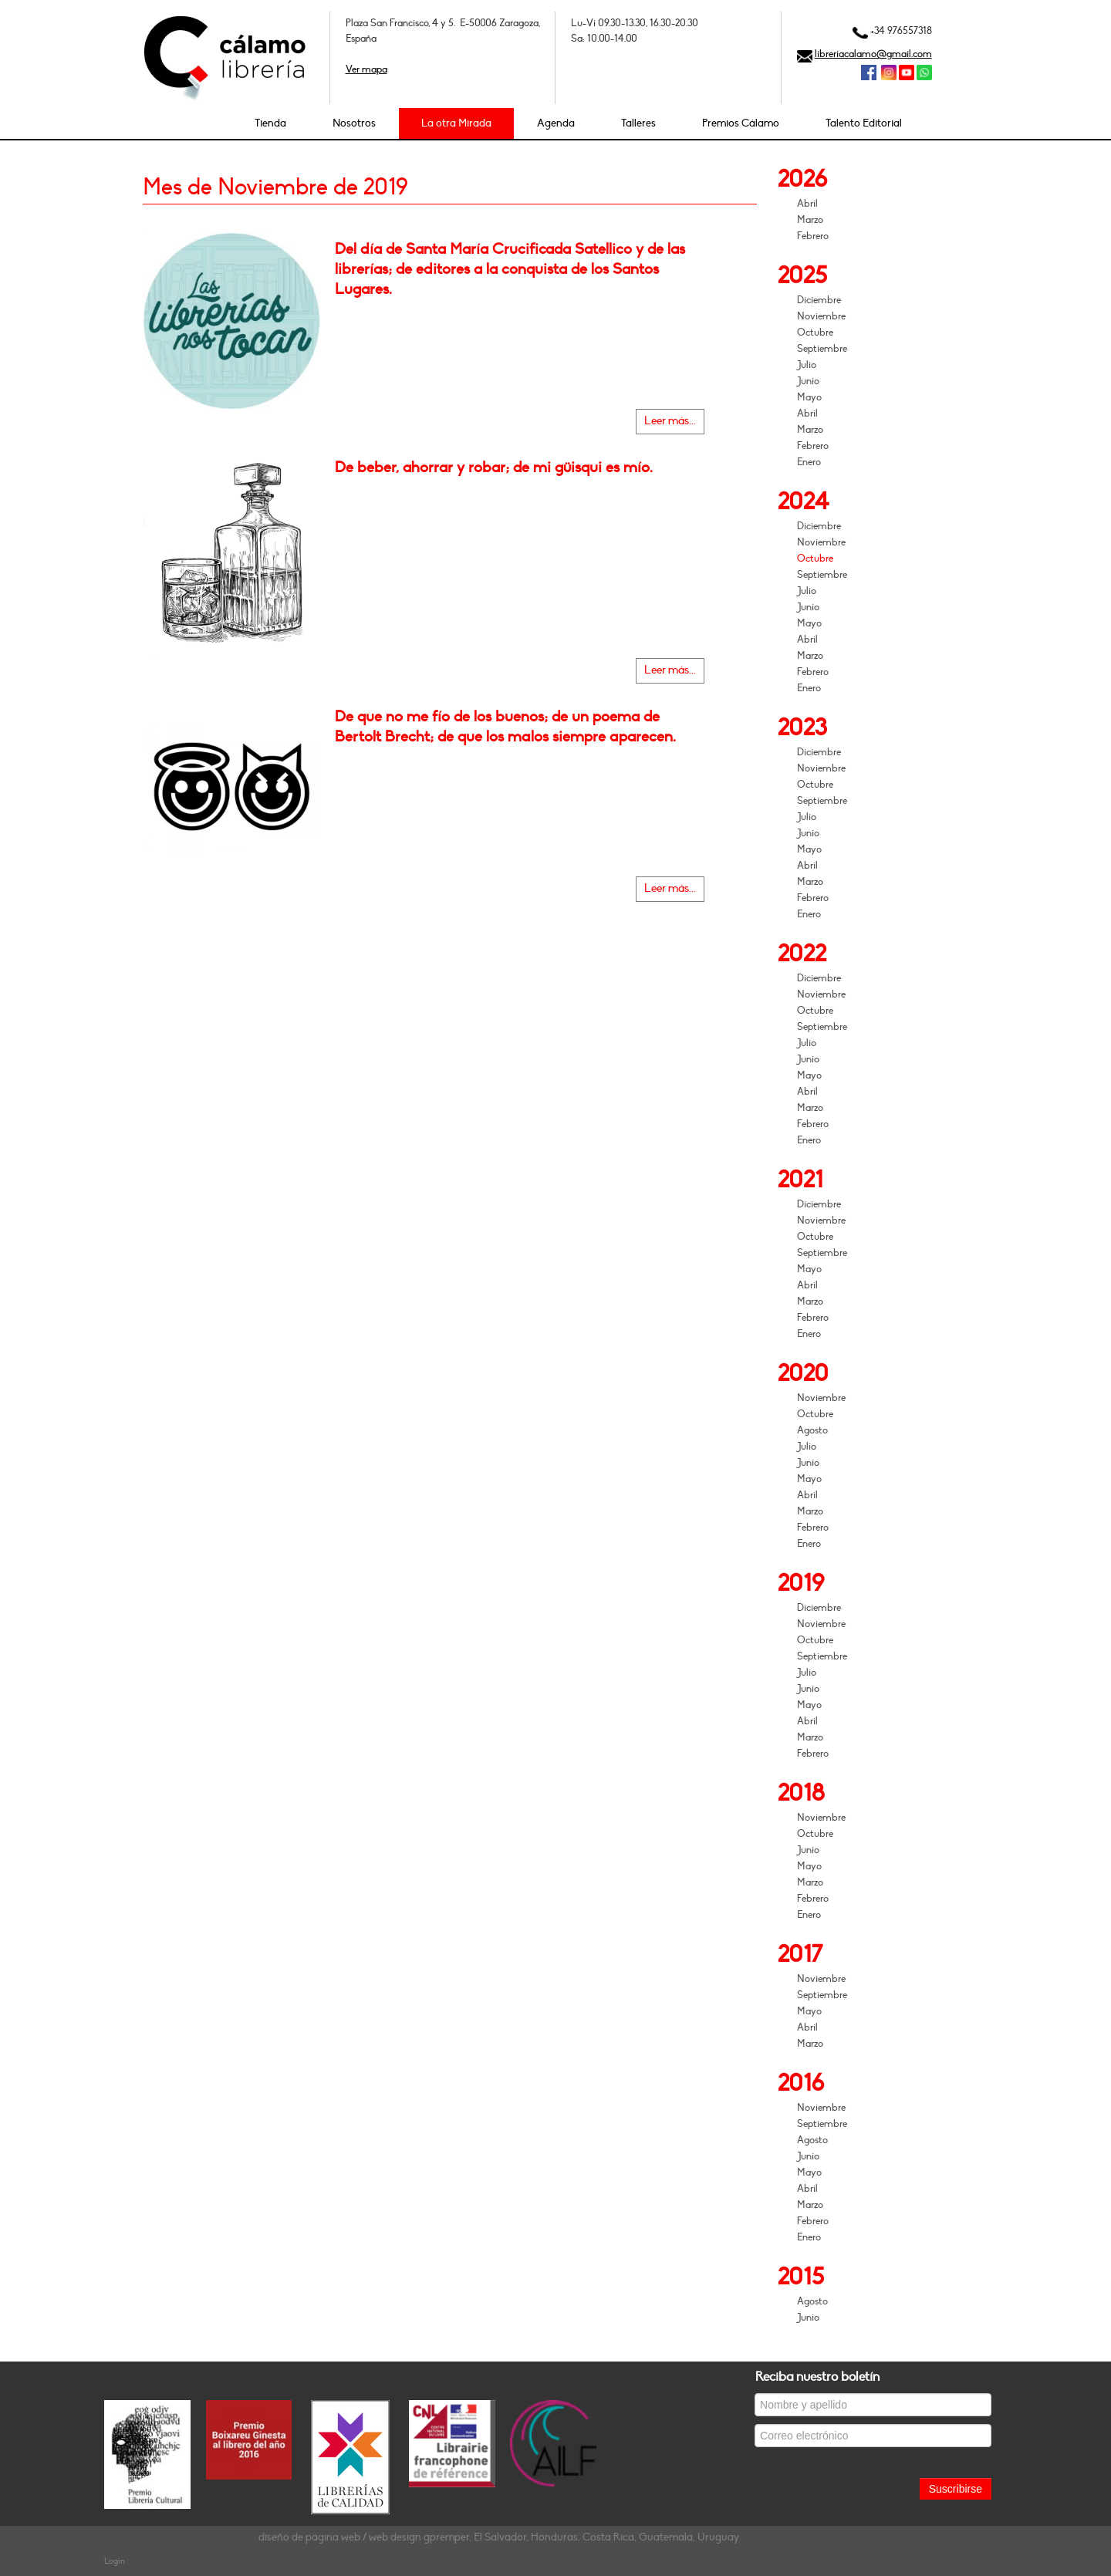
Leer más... (670, 420)
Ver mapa (366, 69)
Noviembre (821, 316)
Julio (806, 365)
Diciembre (819, 300)
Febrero (813, 236)
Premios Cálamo (740, 123)
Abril (807, 204)
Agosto (812, 1430)
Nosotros (354, 123)
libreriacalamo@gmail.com (873, 54)
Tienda (270, 123)
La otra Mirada (456, 123)
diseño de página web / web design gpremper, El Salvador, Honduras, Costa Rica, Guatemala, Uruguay (498, 2537)
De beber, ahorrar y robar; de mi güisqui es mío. (494, 467)
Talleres (638, 123)
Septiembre (822, 349)
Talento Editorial (864, 123)
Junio (808, 381)
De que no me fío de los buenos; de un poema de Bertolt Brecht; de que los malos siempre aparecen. (505, 726)
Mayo (809, 397)
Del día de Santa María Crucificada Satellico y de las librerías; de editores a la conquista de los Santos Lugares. (510, 269)
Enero (809, 462)
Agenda (556, 123)
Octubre (815, 332)
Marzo (810, 220)
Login (114, 2561)
